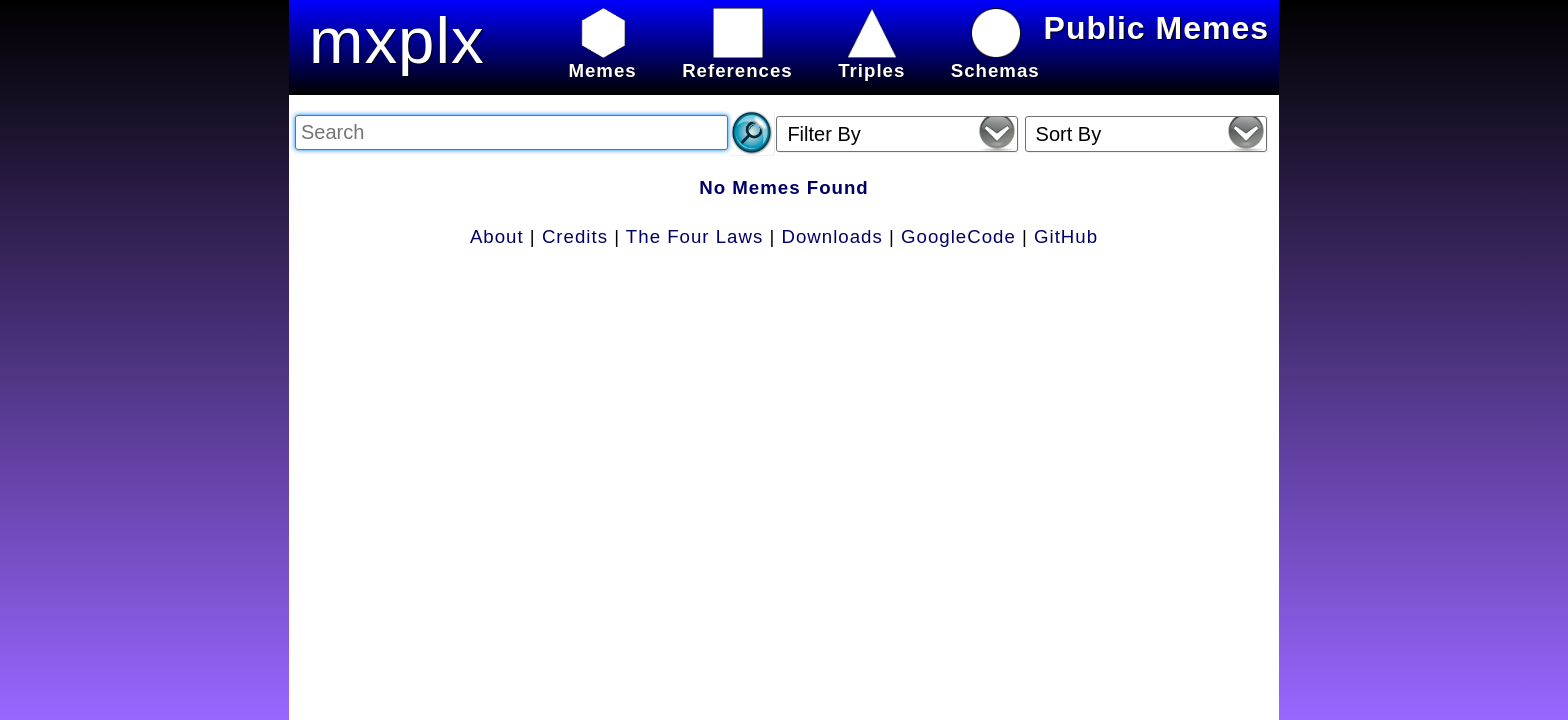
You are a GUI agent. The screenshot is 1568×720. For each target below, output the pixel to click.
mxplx (397, 40)
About (497, 236)
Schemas (995, 59)
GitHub (1066, 236)
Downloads (832, 236)
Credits (575, 236)
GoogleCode (958, 236)
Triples (871, 59)
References (737, 59)
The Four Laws (694, 236)
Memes (602, 59)
